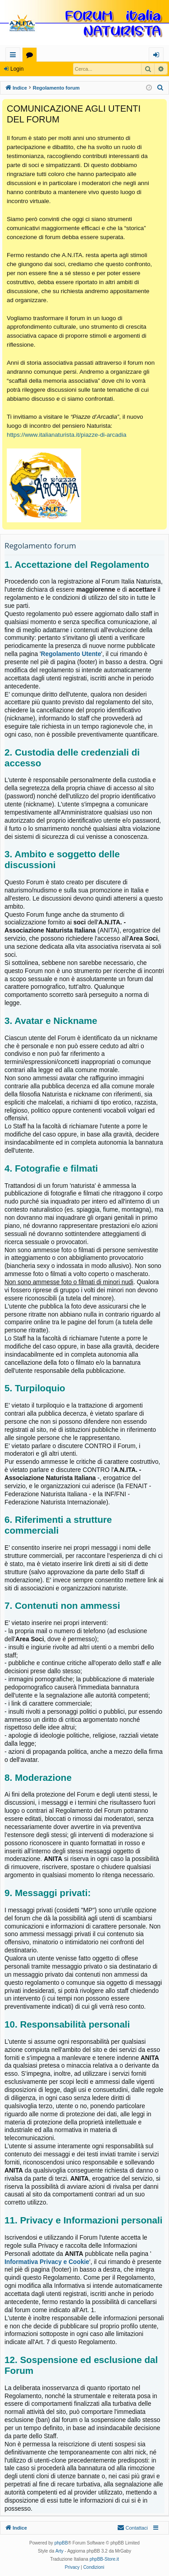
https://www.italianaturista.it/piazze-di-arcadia (66, 434)
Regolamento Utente (71, 654)
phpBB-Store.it (104, 2559)
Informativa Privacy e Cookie (47, 2262)
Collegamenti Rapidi (14, 56)
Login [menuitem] (158, 56)
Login (16, 69)
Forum (31, 56)
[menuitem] (160, 88)
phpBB (61, 2542)
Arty (59, 2551)
